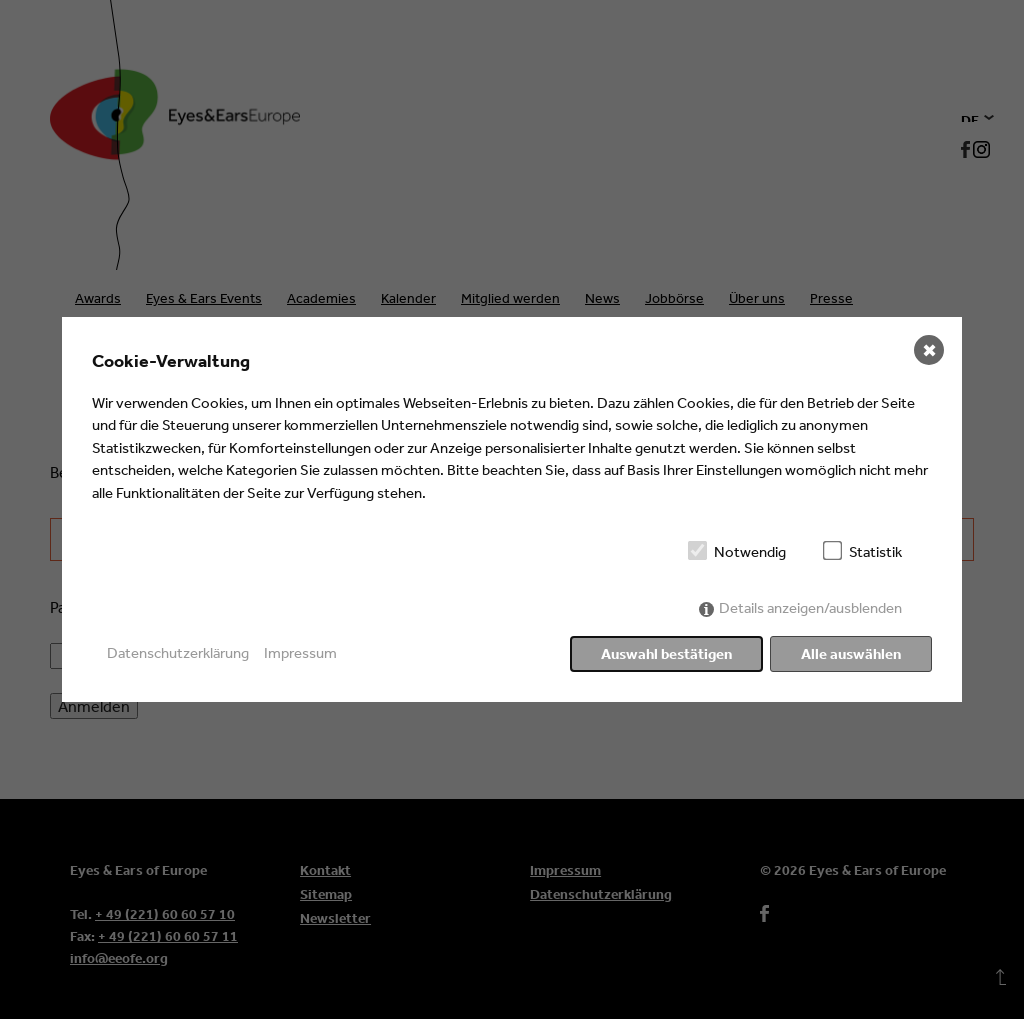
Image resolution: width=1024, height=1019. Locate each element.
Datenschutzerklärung (178, 652)
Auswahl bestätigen (666, 653)
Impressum (300, 652)
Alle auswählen (851, 653)
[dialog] (512, 510)
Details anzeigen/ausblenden (810, 607)
